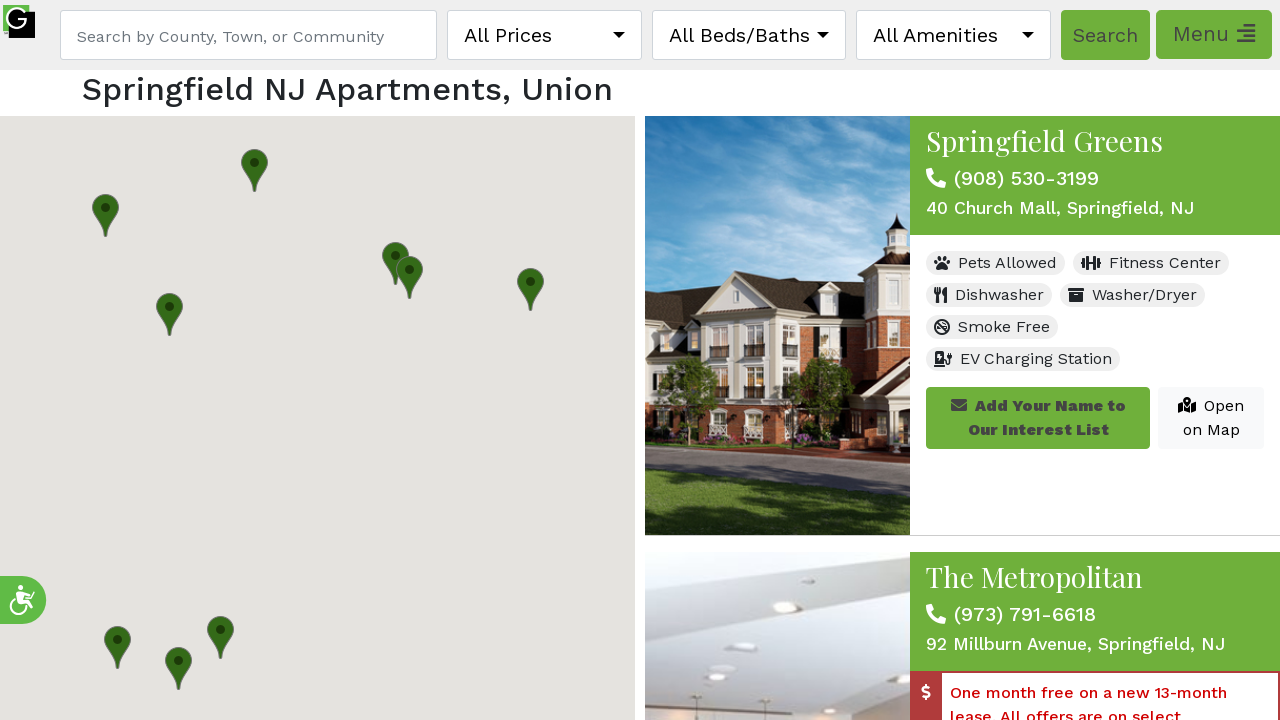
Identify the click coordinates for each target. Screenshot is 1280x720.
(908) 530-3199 (1026, 178)
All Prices (508, 35)
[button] (395, 263)
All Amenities (935, 35)
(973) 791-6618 (1025, 614)
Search (1105, 35)
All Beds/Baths (739, 35)
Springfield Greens (1044, 140)
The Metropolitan (1034, 576)
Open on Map (1211, 417)
